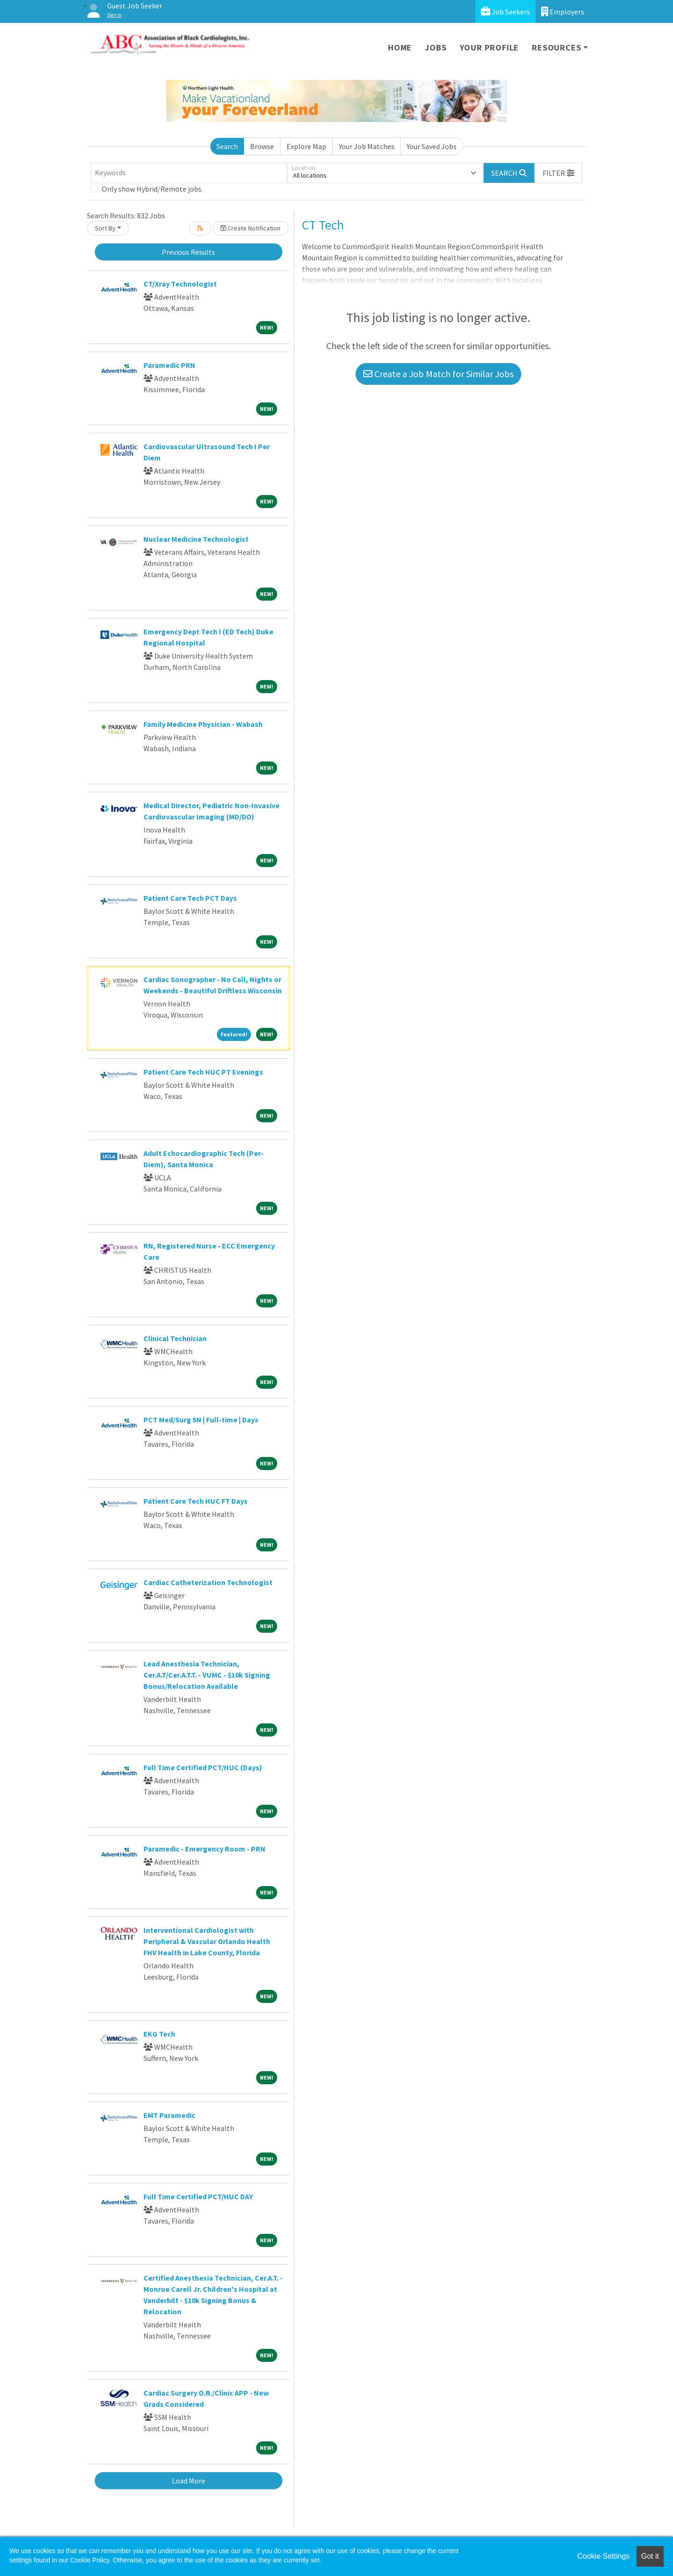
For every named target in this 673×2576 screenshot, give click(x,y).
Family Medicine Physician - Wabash (203, 724)
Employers (562, 11)
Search (227, 146)
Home (400, 47)
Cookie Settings (603, 2556)
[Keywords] (189, 173)
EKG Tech (159, 2033)
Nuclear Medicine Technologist (196, 539)
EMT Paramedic (169, 2115)
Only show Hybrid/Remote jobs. (152, 189)
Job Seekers (505, 11)
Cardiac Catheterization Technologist (207, 1582)
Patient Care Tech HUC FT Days (195, 1501)
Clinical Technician (175, 1338)
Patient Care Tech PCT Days (190, 898)
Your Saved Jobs (432, 146)
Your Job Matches (366, 146)
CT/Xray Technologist (180, 283)
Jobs (435, 47)
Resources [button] (556, 47)
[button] (558, 173)
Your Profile (489, 47)
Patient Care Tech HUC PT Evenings (203, 1071)
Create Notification (250, 228)
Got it (650, 2556)
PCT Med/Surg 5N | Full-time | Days (200, 1419)
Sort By (105, 228)
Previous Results (188, 252)
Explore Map (306, 146)
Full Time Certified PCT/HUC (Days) (202, 1767)
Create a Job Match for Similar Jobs (438, 374)
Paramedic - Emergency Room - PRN (204, 1848)
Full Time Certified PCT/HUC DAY (198, 2196)
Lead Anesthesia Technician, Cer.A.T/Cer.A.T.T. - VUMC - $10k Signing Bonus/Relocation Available (206, 1675)
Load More (188, 2480)
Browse (262, 146)
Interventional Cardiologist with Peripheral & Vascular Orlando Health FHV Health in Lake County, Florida (206, 1941)
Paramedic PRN (169, 365)
